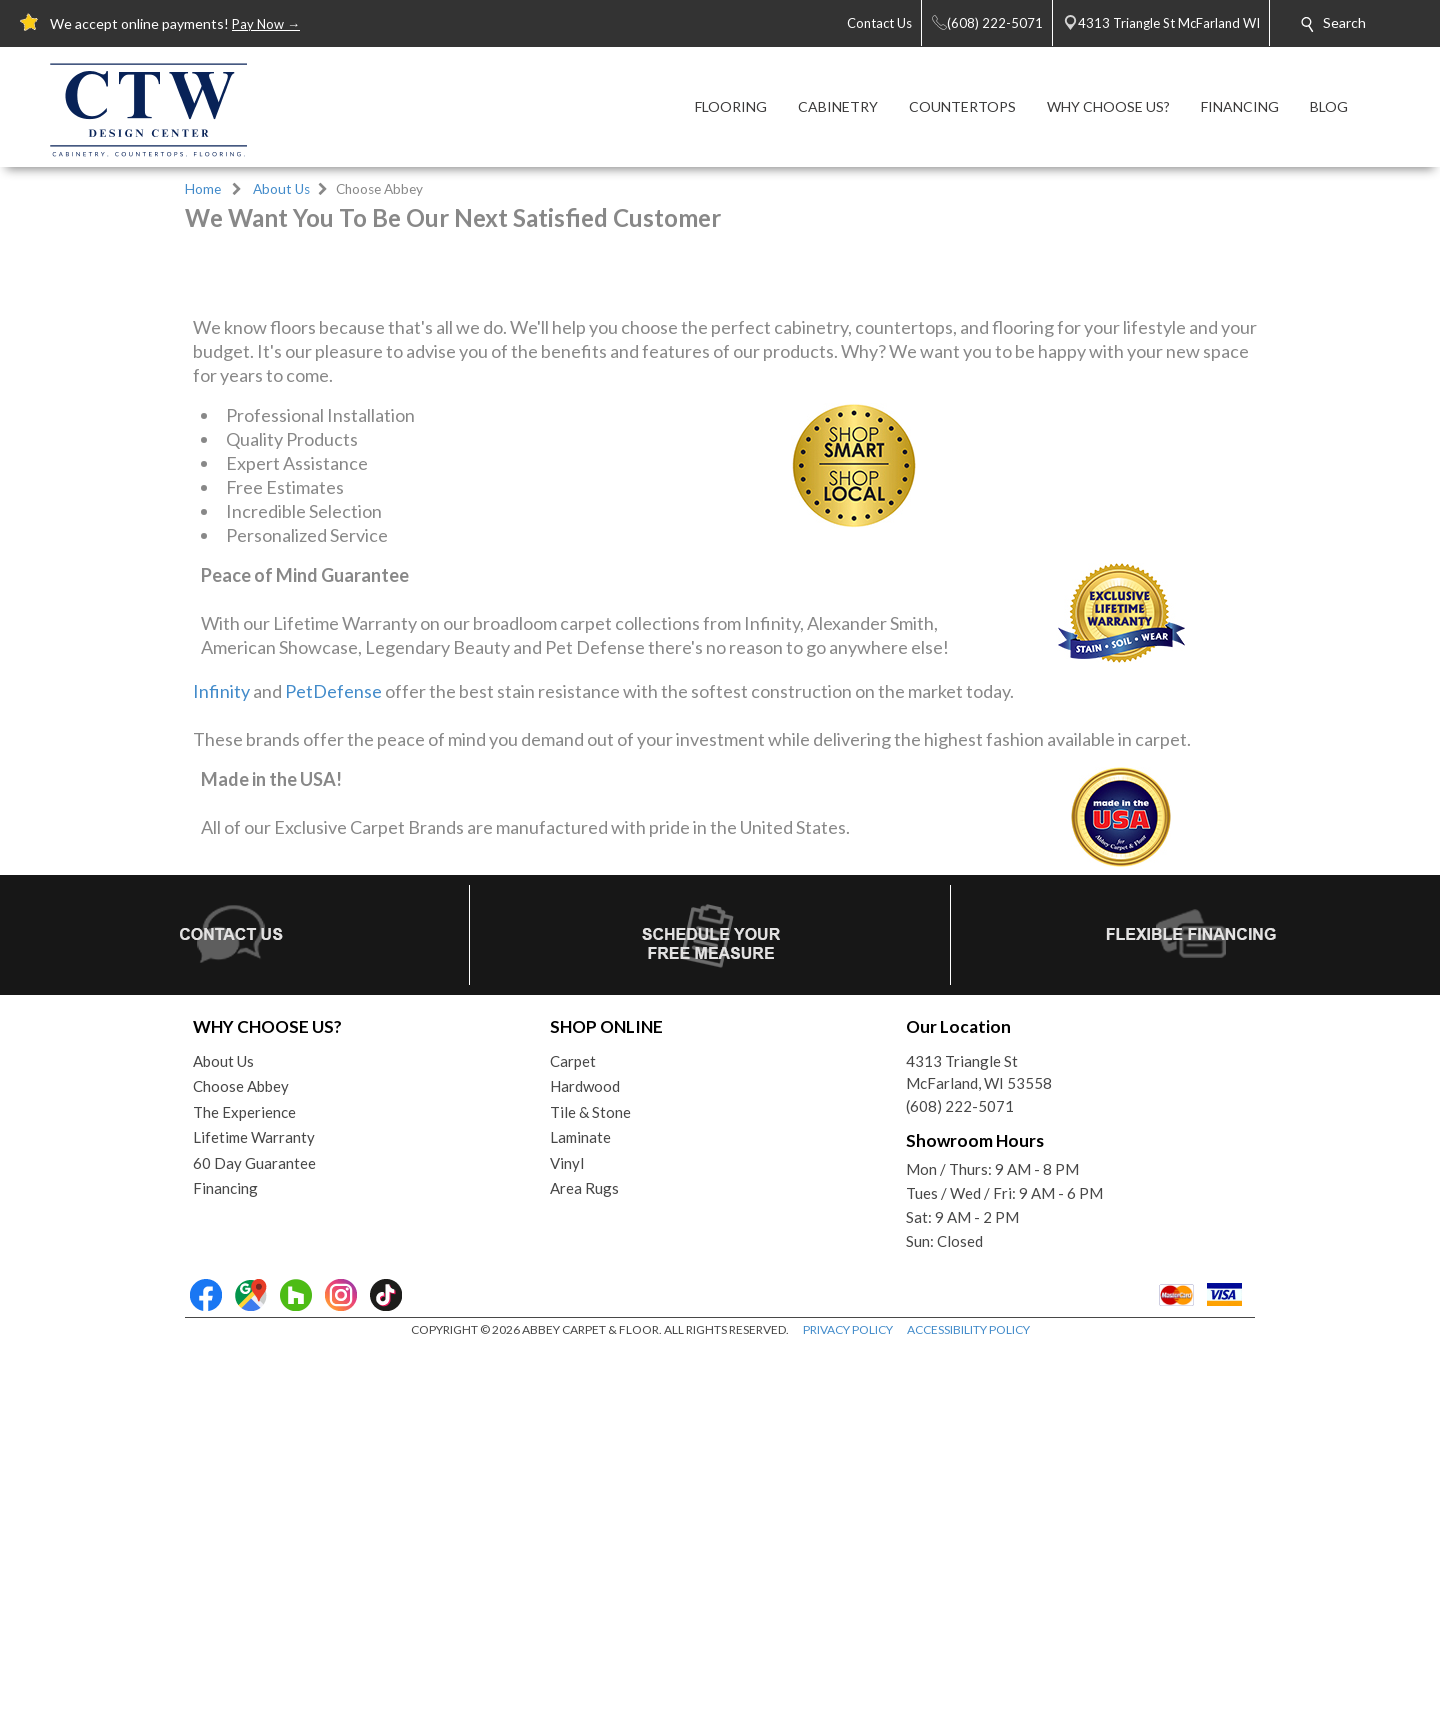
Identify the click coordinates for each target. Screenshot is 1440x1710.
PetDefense (333, 1051)
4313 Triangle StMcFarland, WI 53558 (979, 1432)
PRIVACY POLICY (848, 1689)
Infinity (221, 1051)
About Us (281, 189)
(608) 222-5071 (960, 1466)
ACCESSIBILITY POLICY (968, 1689)
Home (203, 189)
